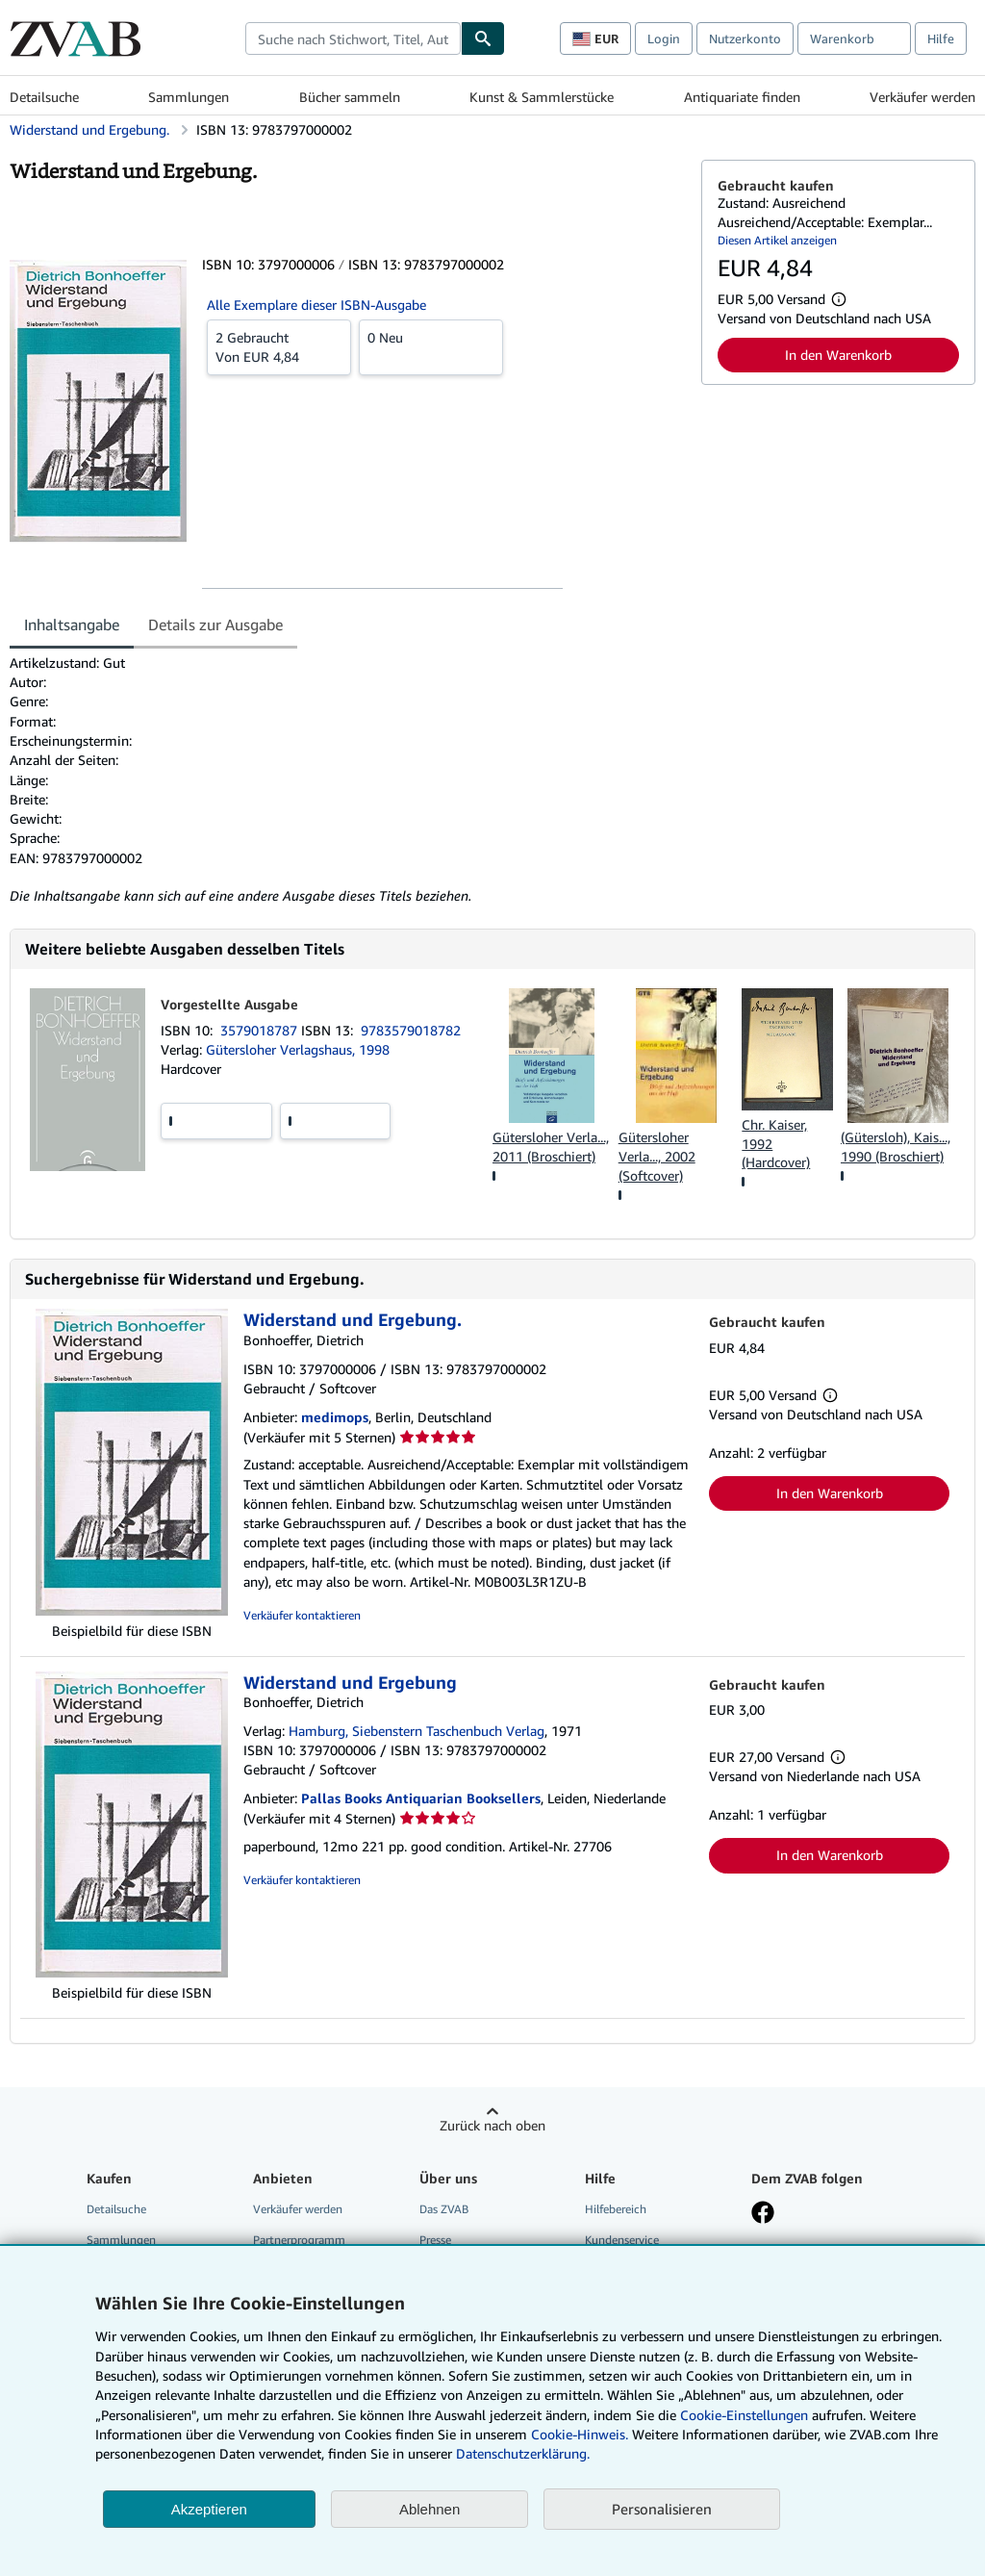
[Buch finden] (483, 38)
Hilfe (940, 38)
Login (663, 38)
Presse (435, 2239)
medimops (334, 1417)
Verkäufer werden (922, 97)
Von (278, 346)
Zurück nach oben (492, 2125)
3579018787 (260, 1030)
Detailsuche (44, 97)
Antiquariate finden (742, 97)
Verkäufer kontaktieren (302, 1615)
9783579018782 (411, 1030)
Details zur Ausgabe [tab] (215, 624)
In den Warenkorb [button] (838, 354)
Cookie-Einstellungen (744, 2415)
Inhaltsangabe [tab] (71, 624)
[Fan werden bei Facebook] (762, 2214)
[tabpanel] (348, 779)
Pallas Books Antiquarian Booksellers (421, 1798)
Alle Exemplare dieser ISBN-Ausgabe (316, 304)
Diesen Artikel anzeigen (777, 240)
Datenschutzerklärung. (523, 2453)
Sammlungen (188, 97)
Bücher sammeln (349, 97)
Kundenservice (622, 2239)
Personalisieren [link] (662, 2508)
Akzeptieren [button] (209, 2509)
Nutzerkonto (745, 38)
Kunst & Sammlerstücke (541, 97)
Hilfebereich (615, 2209)
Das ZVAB (443, 2209)
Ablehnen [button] (429, 2509)
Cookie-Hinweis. (579, 2434)
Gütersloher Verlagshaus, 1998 (298, 1049)
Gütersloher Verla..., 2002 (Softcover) (657, 1156)
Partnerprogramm (299, 2239)
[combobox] (353, 38)
